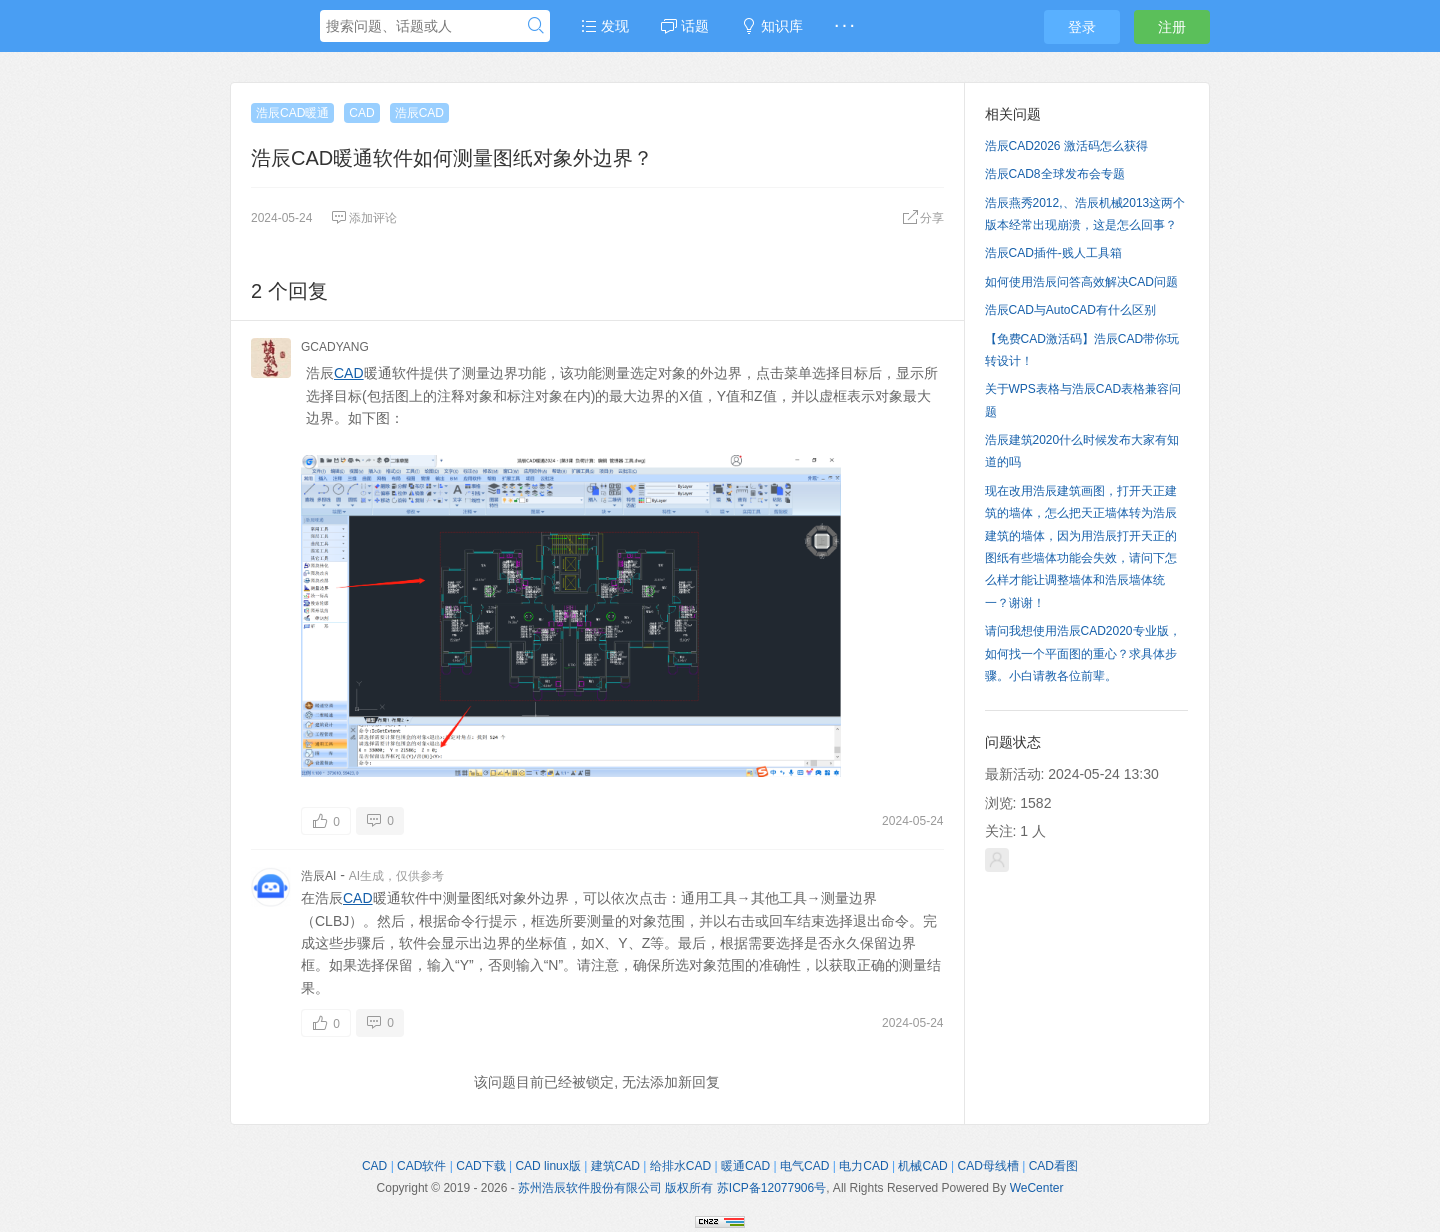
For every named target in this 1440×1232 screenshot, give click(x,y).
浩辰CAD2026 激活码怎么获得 (1066, 146)
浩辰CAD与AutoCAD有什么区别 (1070, 310)
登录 (1082, 27)
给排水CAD (680, 1166)
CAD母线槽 (988, 1166)
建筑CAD (615, 1166)
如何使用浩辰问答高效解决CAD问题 (1081, 282)
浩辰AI (318, 876)
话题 (685, 26)
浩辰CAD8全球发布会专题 (1055, 174)
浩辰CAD (419, 113)
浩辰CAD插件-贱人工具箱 (1053, 253)
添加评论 (364, 218)
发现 (605, 26)
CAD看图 (1053, 1166)
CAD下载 (480, 1166)
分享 (923, 218)
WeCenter (1037, 1188)
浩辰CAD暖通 (292, 113)
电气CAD (804, 1166)
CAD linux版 (547, 1166)
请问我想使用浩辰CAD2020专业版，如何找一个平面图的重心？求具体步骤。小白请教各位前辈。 (1083, 653)
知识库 (772, 26)
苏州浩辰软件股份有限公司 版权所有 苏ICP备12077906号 (672, 1188)
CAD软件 (421, 1166)
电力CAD (863, 1166)
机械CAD (922, 1166)
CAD (361, 113)
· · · (844, 26)
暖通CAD (745, 1166)
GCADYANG (335, 347)
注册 (1172, 27)
